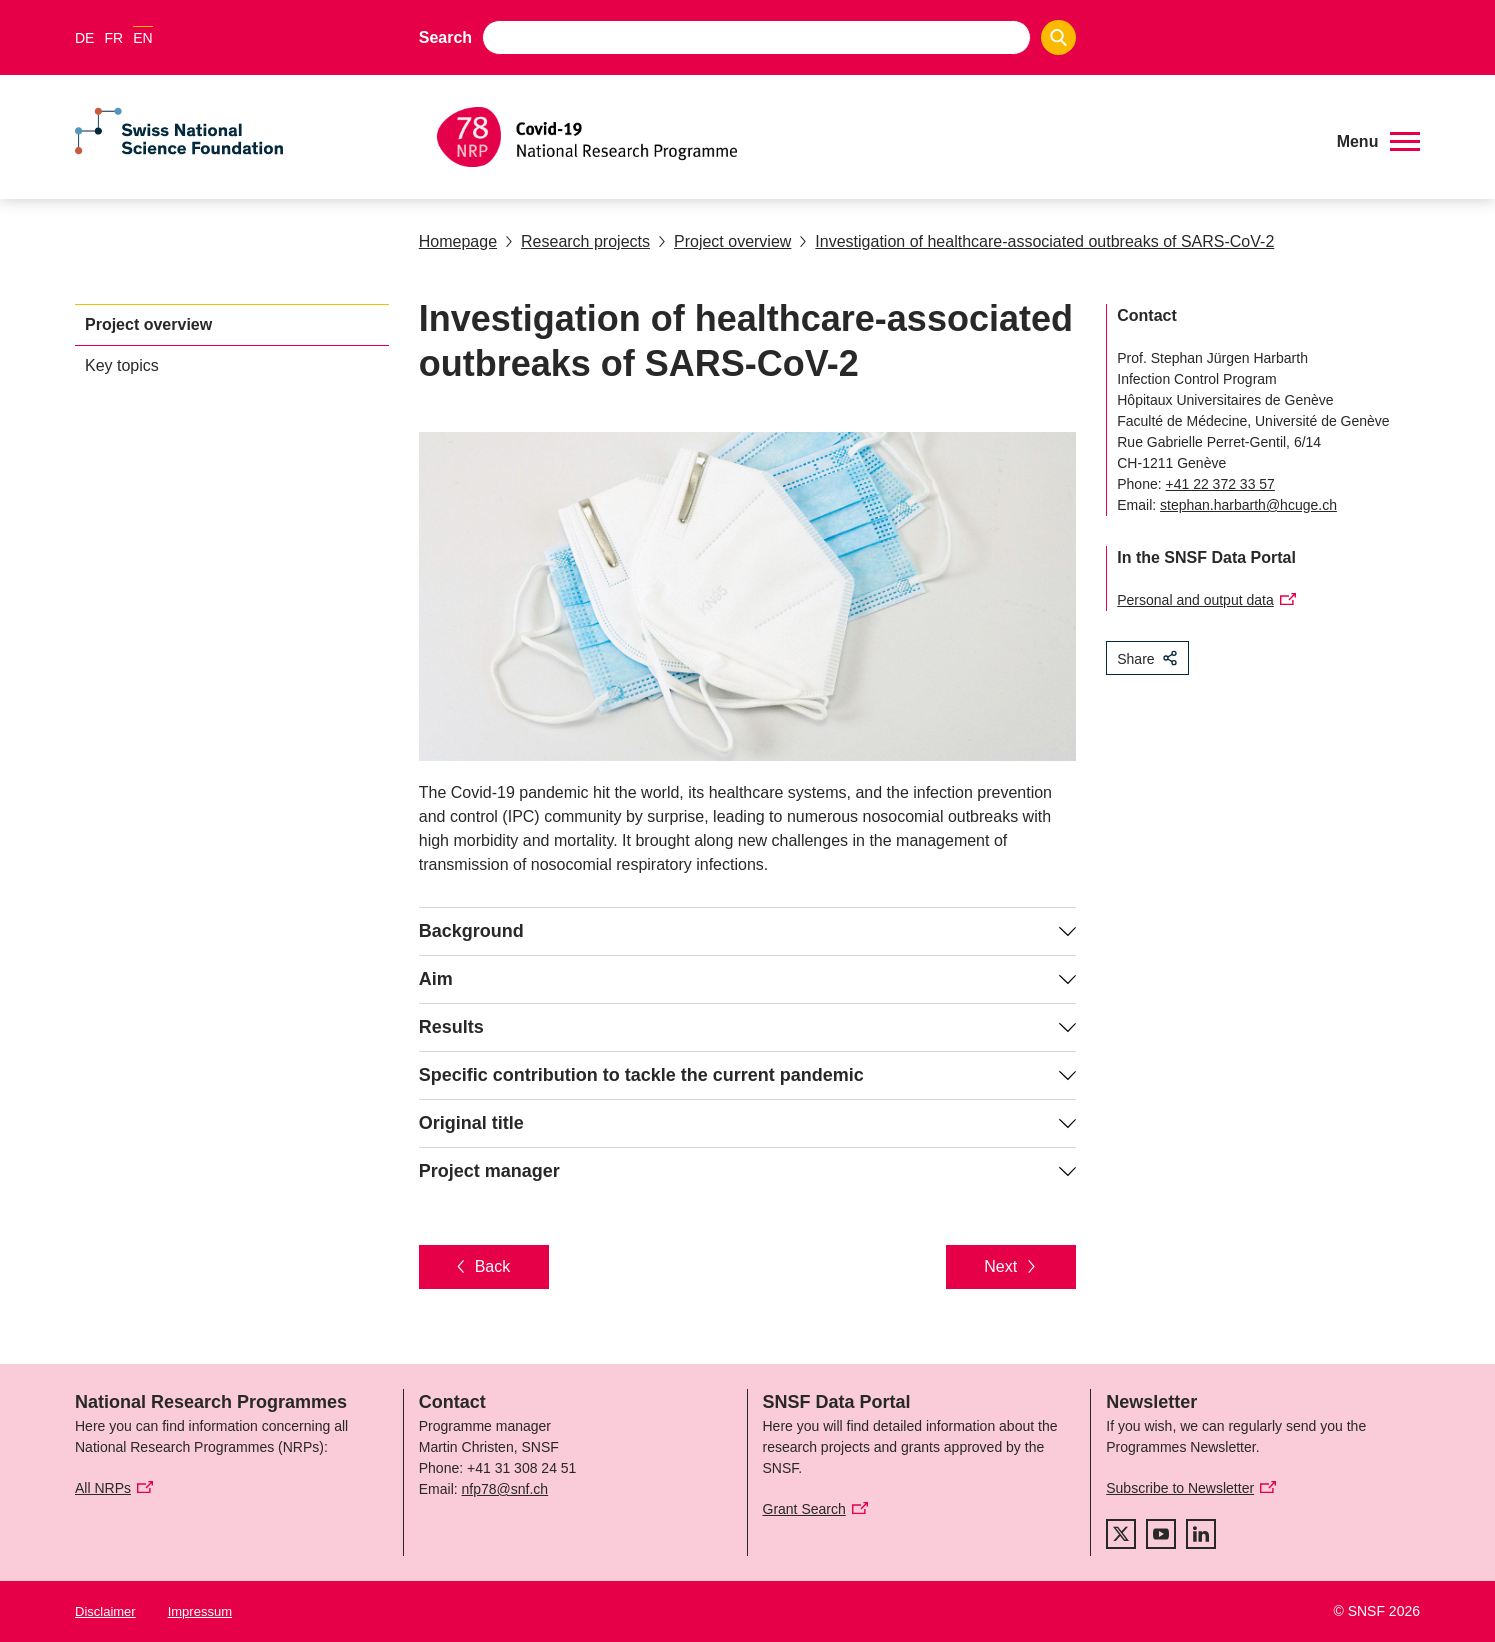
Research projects (577, 241)
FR (113, 38)
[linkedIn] (1201, 1534)
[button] (1378, 142)
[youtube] (1161, 1534)
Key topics (122, 365)
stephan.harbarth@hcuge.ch (1248, 505)
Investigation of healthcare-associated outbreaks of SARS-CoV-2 (1036, 241)
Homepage (458, 241)
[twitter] (1121, 1534)
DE (84, 38)
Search (445, 37)
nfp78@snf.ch (505, 1489)
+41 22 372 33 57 (1220, 484)
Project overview (724, 241)
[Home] (872, 137)
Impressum (200, 1611)
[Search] (1058, 37)
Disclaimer (105, 1611)
